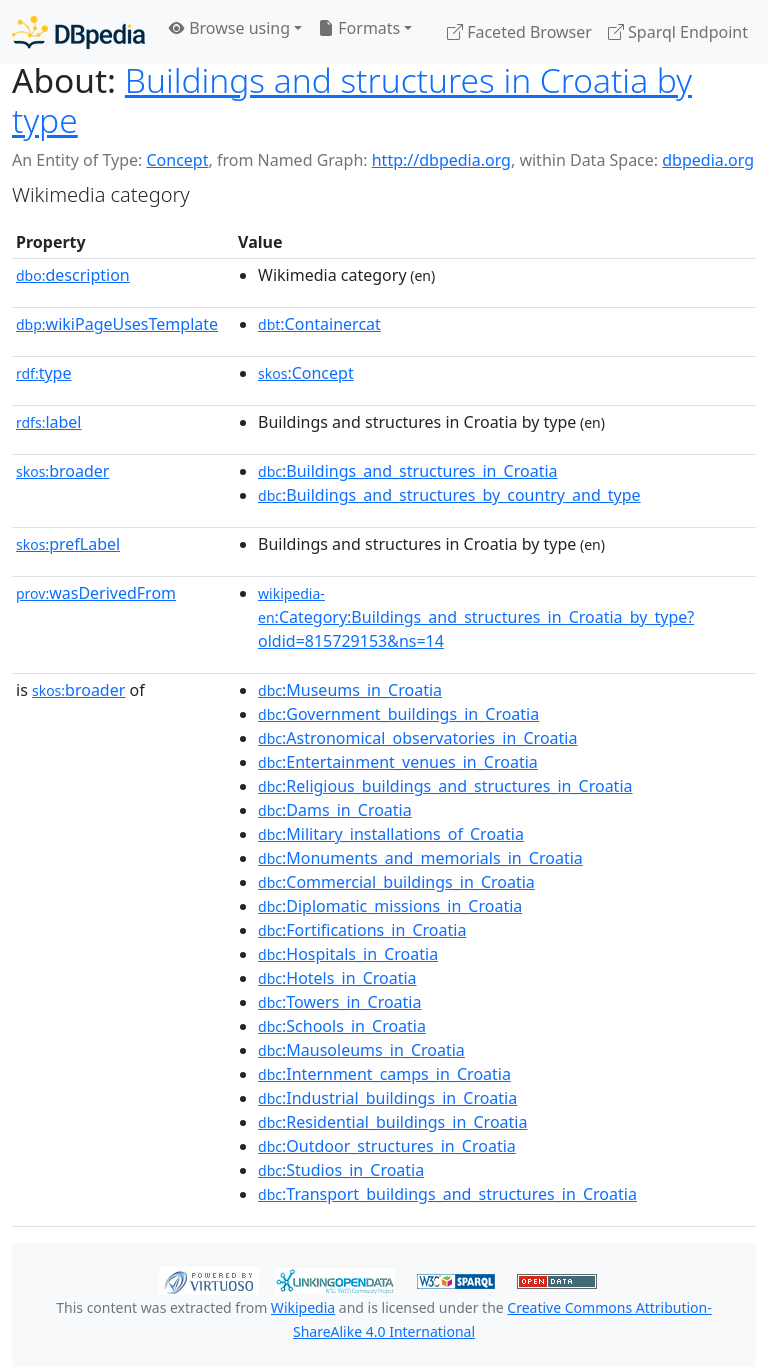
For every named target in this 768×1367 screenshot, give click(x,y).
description (73, 275)
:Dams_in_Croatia (335, 810)
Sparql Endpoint (678, 32)
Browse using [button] (229, 28)
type (44, 373)
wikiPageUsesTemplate (117, 324)
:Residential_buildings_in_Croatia (392, 1122)
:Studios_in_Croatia (341, 1170)
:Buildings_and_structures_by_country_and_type (449, 495)
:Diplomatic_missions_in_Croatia (390, 906)
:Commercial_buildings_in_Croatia (396, 882)
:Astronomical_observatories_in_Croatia (417, 738)
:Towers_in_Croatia (339, 1002)
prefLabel (68, 544)
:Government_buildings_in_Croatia (398, 714)
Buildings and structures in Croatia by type (352, 100)
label (49, 422)
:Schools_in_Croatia (342, 1026)
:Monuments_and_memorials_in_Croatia (420, 858)
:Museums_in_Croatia (350, 690)
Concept (177, 160)
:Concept (306, 373)
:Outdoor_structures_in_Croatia (387, 1146)
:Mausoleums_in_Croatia (361, 1050)
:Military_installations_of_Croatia (391, 834)
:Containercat (319, 324)
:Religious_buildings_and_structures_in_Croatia (445, 786)
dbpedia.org (708, 160)
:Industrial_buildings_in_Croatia (387, 1098)
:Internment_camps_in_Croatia (384, 1074)
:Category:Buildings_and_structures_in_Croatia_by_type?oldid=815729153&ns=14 (476, 618)
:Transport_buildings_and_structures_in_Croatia (447, 1194)
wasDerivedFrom (96, 593)
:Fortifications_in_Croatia (362, 930)
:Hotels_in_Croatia (337, 978)
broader (62, 471)
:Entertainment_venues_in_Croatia (398, 762)
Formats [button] (359, 28)
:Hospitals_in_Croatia (348, 954)
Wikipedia (303, 1307)
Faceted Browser (519, 32)
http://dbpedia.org (441, 160)
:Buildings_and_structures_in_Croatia (407, 471)
